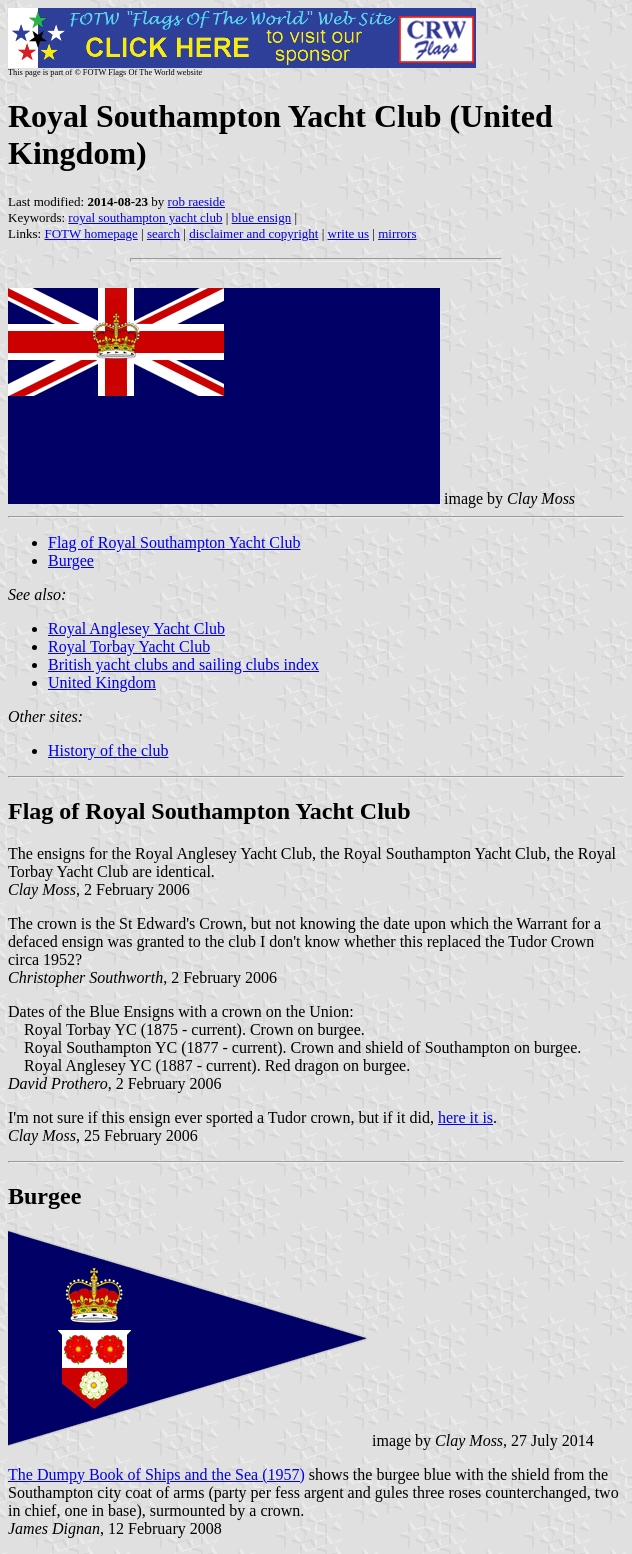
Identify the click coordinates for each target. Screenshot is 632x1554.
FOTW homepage (90, 233)
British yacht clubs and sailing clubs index (183, 664)
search (163, 233)
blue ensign (262, 217)
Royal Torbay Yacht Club (129, 646)
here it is (465, 1117)
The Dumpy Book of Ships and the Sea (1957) (156, 1474)
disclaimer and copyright (253, 233)
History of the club (108, 750)
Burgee (71, 560)
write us (349, 233)
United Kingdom (102, 682)
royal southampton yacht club (145, 217)
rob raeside (196, 201)
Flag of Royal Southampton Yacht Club (174, 542)
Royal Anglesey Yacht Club (136, 628)
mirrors (397, 233)
